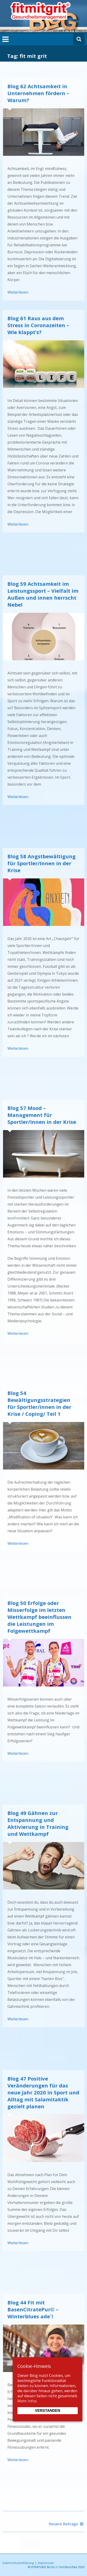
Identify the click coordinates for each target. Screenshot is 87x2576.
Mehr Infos (27, 2401)
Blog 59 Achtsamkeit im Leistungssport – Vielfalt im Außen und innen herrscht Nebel (42, 594)
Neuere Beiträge (66, 2523)
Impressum (46, 2563)
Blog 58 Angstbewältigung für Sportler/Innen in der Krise (41, 863)
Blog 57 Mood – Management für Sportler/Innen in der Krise (41, 1114)
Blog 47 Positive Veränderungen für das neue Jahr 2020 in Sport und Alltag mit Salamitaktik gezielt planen (43, 2092)
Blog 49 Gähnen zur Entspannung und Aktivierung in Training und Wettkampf (37, 1823)
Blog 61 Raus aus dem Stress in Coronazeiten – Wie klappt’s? (38, 325)
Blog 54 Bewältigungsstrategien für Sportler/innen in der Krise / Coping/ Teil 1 (39, 1403)
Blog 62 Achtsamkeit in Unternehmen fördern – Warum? (38, 93)
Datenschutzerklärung (18, 2563)
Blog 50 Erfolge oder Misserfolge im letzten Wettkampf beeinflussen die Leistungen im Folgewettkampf (39, 1616)
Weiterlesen (17, 292)
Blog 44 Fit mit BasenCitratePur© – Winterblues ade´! (32, 2309)
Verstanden (47, 2411)
